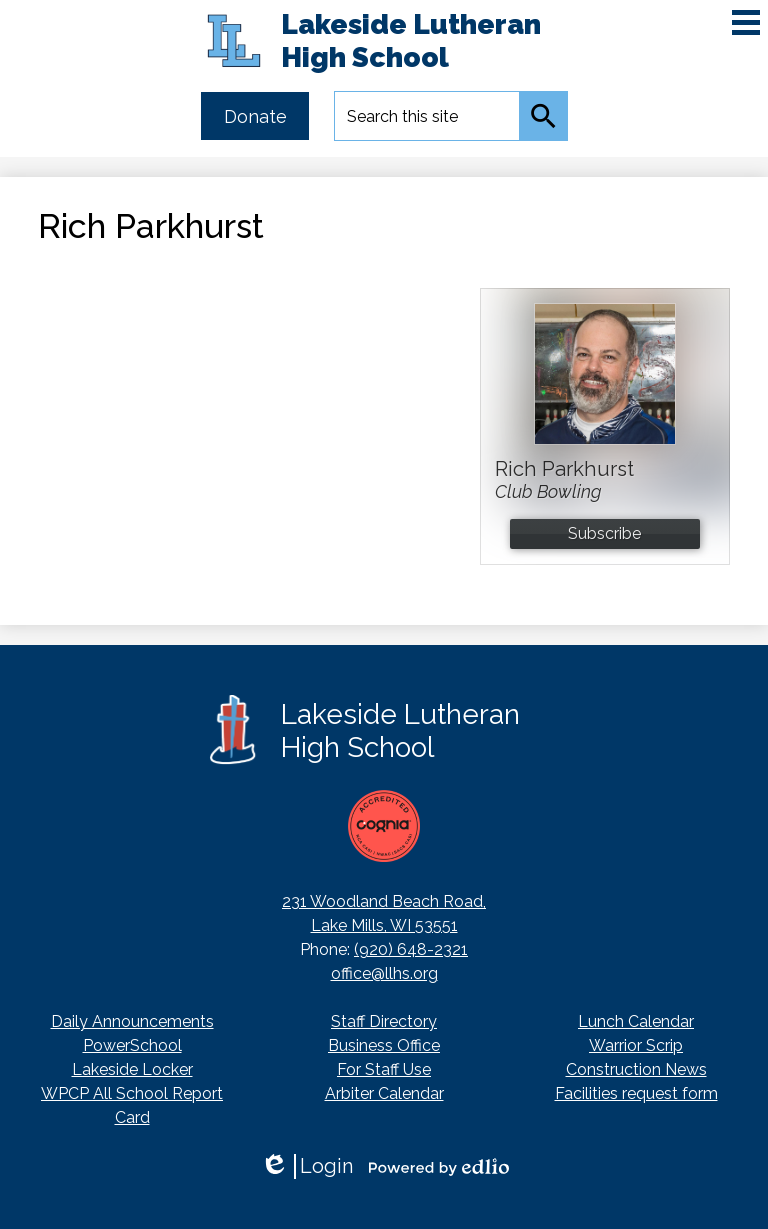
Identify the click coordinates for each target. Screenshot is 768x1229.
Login (306, 1166)
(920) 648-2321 (411, 949)
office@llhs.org (384, 973)
